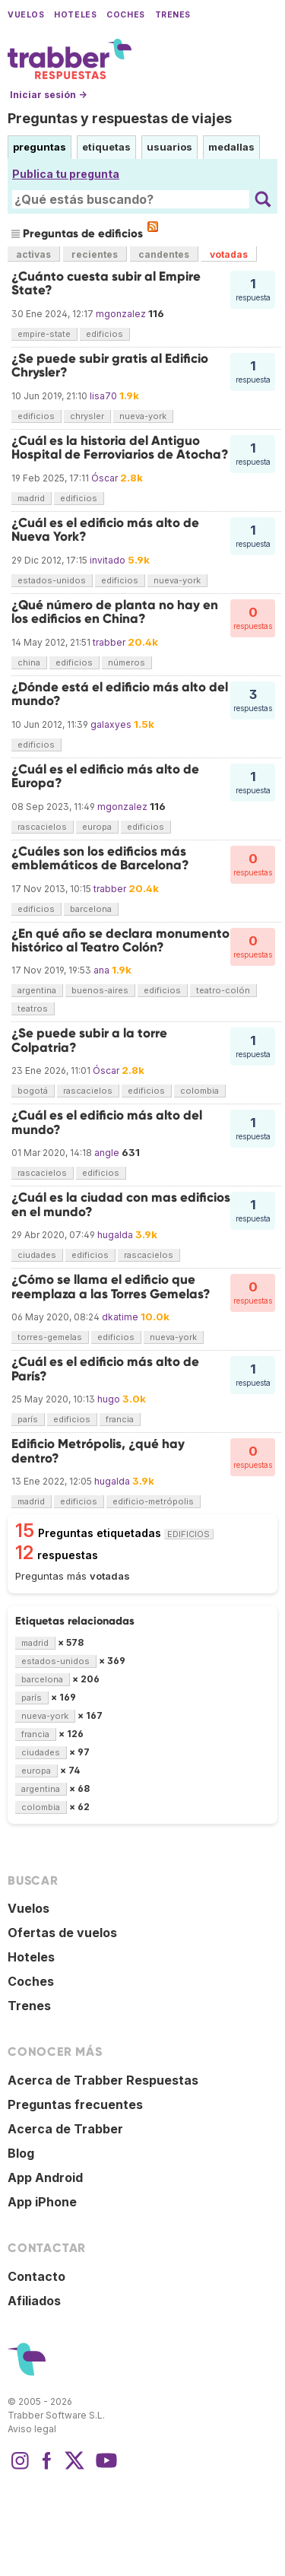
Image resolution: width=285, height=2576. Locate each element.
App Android (45, 2177)
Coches (125, 15)
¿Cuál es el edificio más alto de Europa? (105, 776)
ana (101, 970)
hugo (108, 1399)
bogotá (32, 1090)
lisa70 (103, 396)
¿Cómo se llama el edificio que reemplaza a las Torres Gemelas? (111, 1286)
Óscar (104, 478)
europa (97, 826)
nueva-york (142, 416)
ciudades (36, 1255)
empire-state (44, 334)
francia (120, 1419)
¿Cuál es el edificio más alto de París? (105, 1368)
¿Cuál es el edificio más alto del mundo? (106, 1122)
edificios (104, 334)
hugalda (115, 1234)
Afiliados (34, 2300)
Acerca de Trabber (65, 2128)
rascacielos (42, 826)
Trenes (173, 15)
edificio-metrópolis (153, 1501)
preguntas (39, 147)
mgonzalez (121, 313)
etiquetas (106, 147)
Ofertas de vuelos (62, 1932)
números (126, 662)
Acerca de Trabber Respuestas (103, 2080)
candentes (163, 254)
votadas (229, 254)
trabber (109, 642)
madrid (31, 498)
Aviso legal (32, 2429)
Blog (21, 2153)
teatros (32, 1008)
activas (33, 254)
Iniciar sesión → (48, 94)
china (28, 662)
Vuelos (26, 15)
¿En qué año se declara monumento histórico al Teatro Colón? (120, 940)
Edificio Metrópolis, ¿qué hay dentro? (98, 1451)
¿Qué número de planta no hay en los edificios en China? (114, 612)
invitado (107, 560)
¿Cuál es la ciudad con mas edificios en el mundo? (120, 1204)
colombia (199, 1090)
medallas (231, 147)
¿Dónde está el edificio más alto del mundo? (119, 694)
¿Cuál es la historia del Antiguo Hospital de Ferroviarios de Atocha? (120, 447)
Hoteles (75, 15)
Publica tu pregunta (65, 173)
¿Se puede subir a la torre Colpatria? (89, 1040)
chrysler (87, 416)
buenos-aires (99, 990)
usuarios (169, 147)
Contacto (36, 2276)
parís (27, 1419)
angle (106, 1152)
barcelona (91, 909)
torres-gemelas (49, 1337)
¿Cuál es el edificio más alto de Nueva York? (105, 530)
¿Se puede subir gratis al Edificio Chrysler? (109, 365)
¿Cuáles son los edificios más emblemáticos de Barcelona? (100, 858)
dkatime (120, 1317)
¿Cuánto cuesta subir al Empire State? (106, 283)
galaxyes (110, 724)
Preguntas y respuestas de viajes (120, 118)
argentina (36, 990)
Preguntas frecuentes (75, 2104)
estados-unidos (51, 580)
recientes (94, 254)
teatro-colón (223, 990)
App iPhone (42, 2201)
